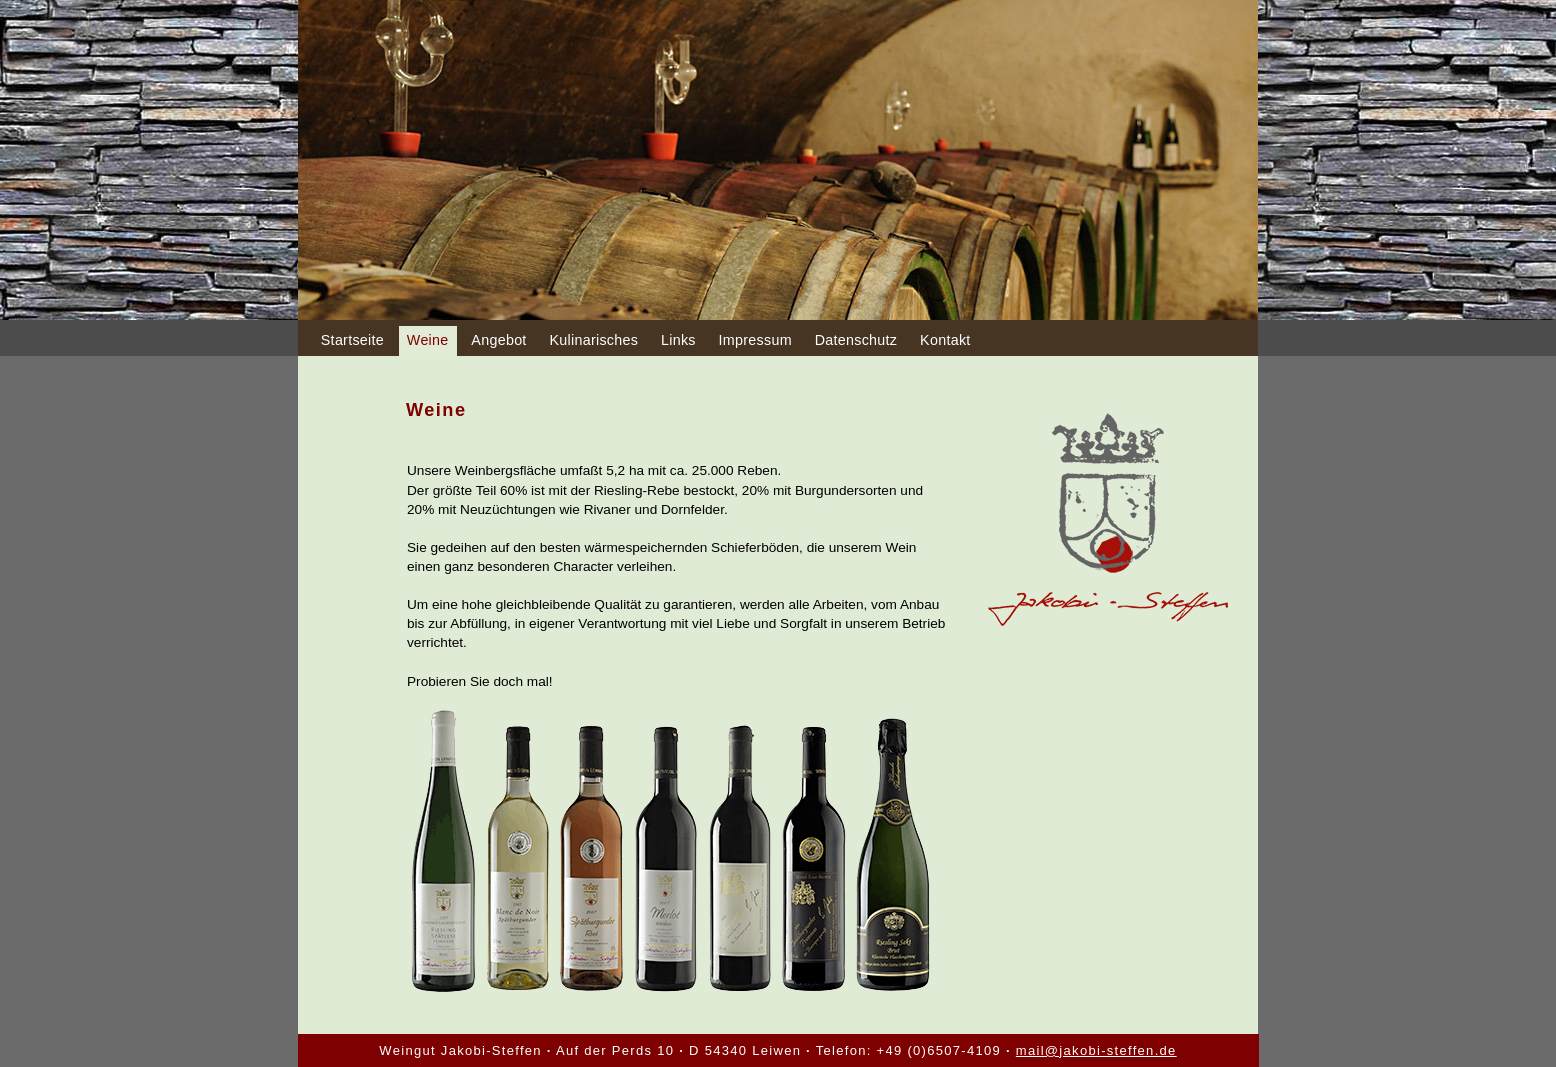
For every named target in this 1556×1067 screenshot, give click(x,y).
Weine (428, 340)
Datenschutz (856, 340)
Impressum (755, 340)
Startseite (352, 340)
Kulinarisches (593, 340)
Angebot (498, 340)
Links (678, 340)
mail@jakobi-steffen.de (1096, 1050)
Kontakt (945, 340)
